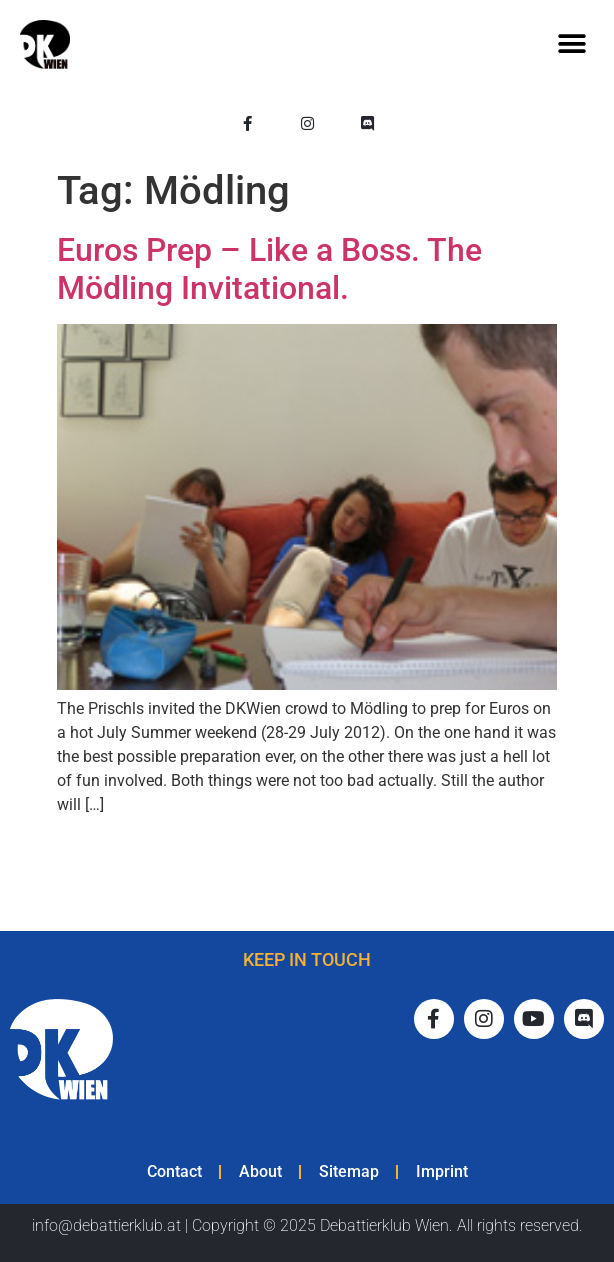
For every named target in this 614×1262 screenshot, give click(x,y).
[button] (571, 44)
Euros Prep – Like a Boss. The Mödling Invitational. (269, 269)
